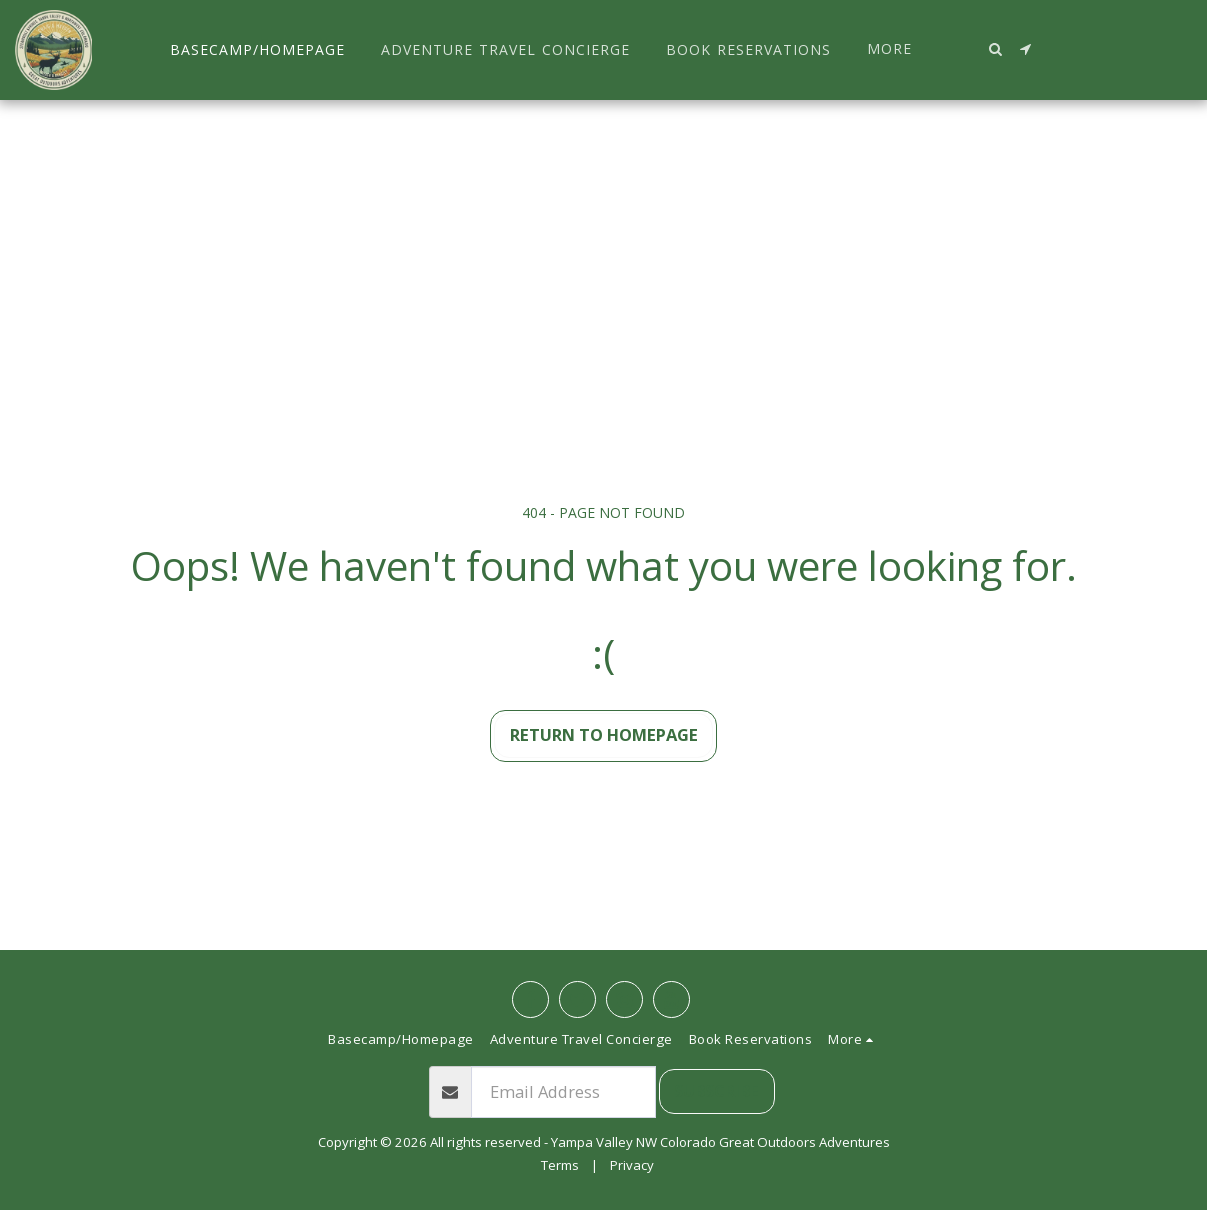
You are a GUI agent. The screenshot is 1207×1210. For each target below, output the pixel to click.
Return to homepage (604, 734)
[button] (996, 49)
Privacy (632, 1165)
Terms (560, 1165)
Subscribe (716, 1090)
